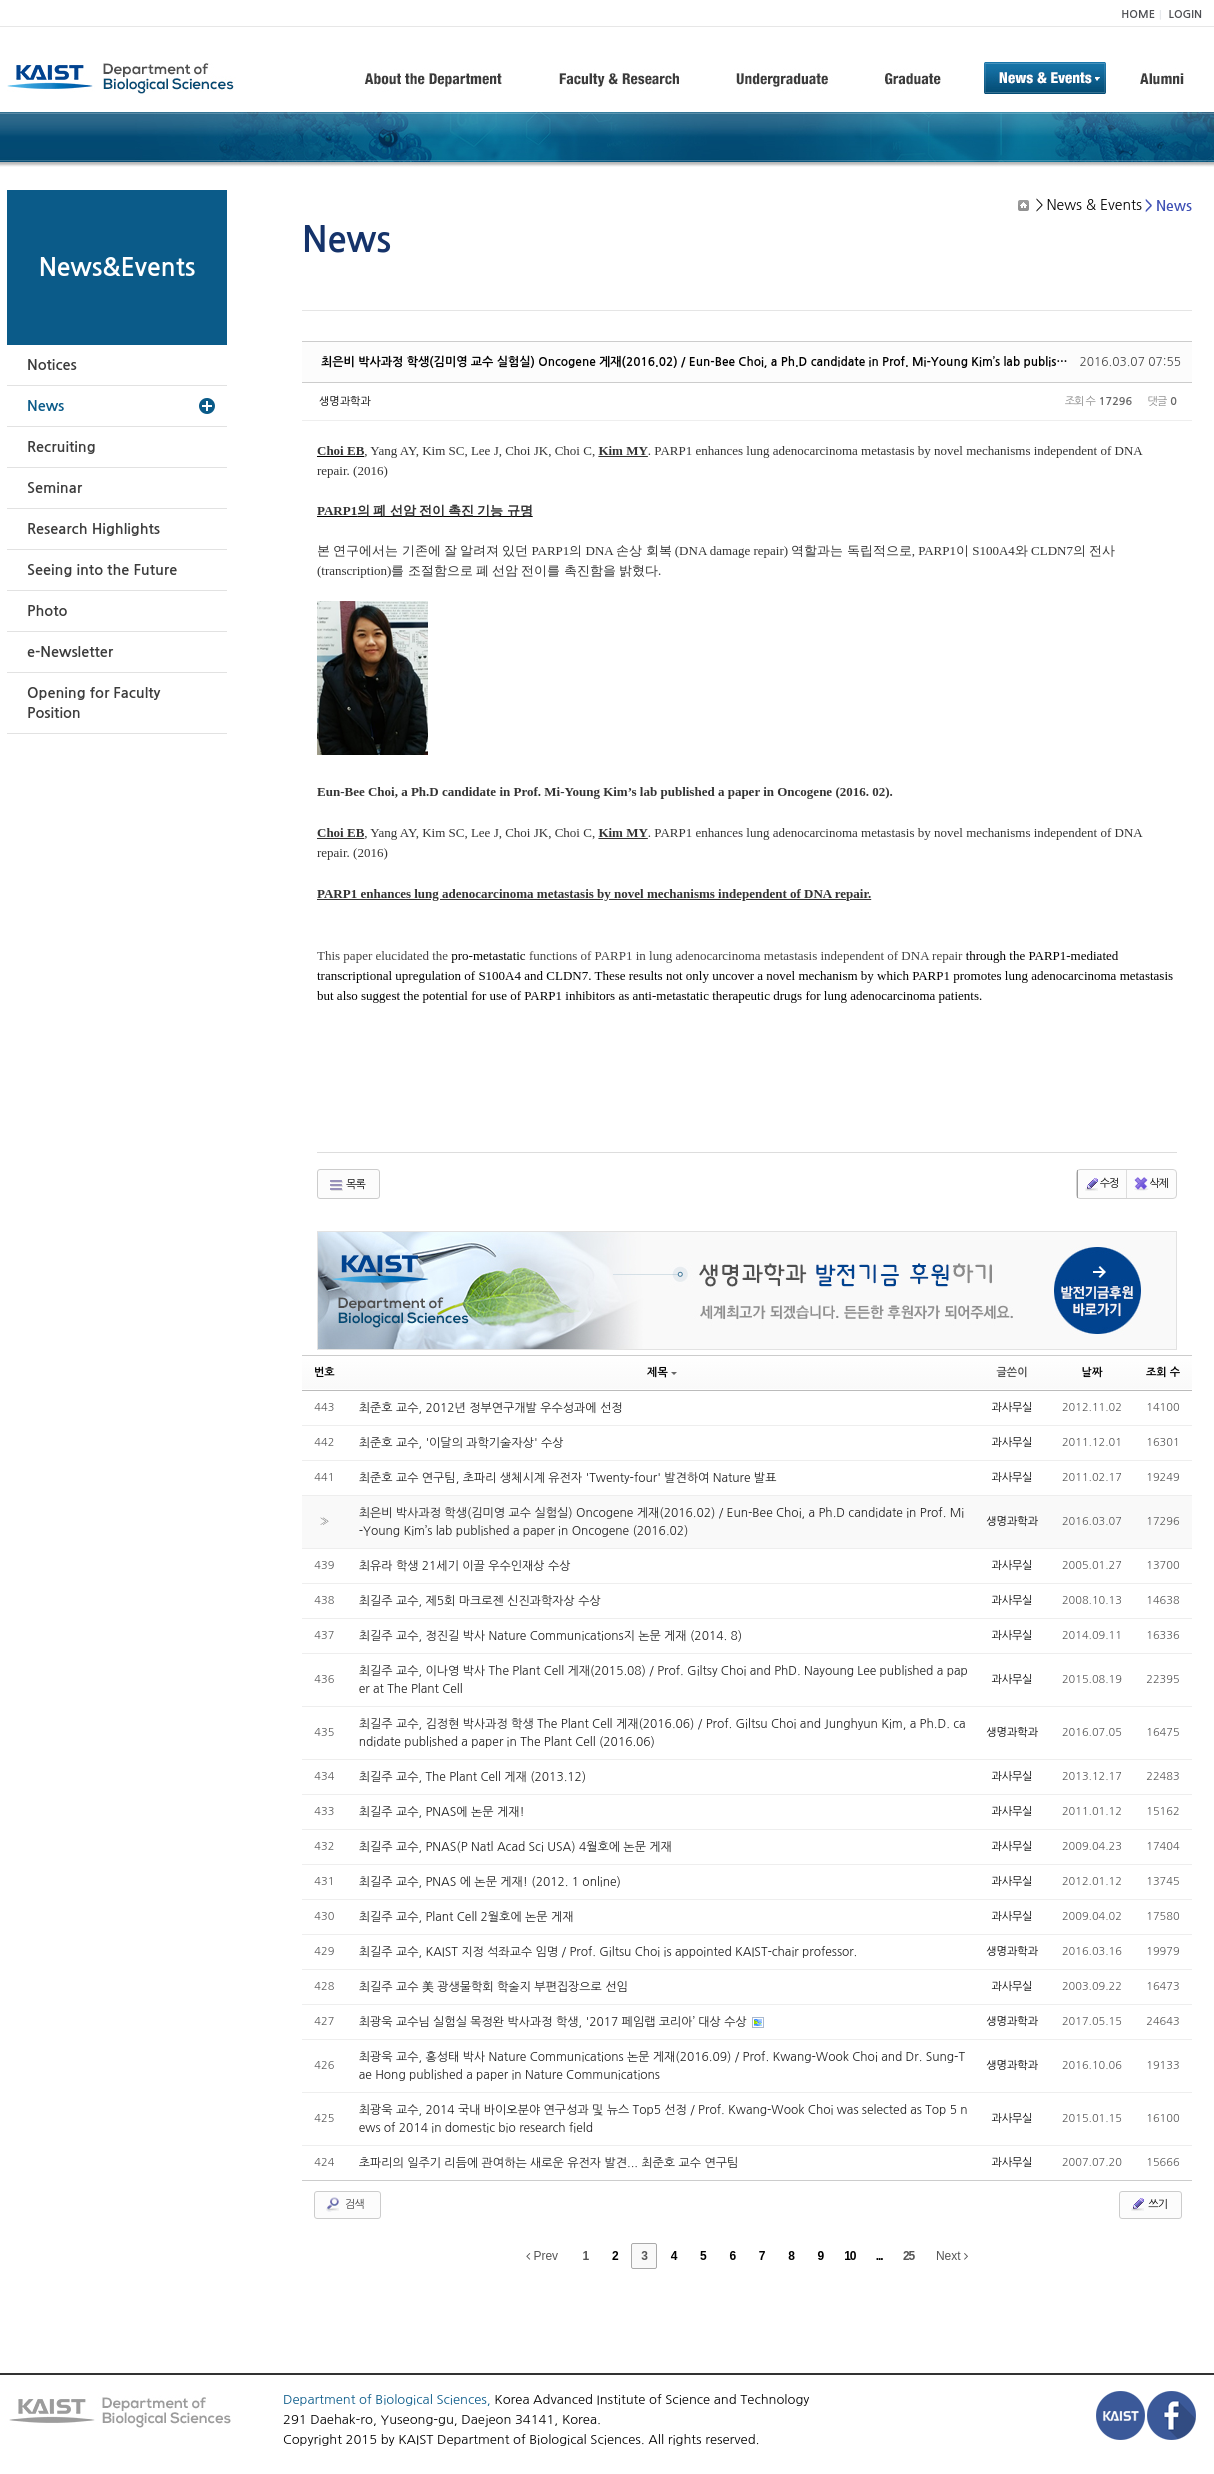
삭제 (1150, 1184)
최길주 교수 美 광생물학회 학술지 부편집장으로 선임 (493, 1987)
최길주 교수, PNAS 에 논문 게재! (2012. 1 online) (490, 1882)
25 (908, 2256)
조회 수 (1163, 1372)
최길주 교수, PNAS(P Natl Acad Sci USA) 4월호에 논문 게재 (515, 1847)
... (879, 2256)
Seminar (54, 488)
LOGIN (1185, 14)
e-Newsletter (70, 652)
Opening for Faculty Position (93, 703)
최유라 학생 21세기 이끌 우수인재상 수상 (465, 1566)
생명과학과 (345, 401)
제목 (662, 1372)
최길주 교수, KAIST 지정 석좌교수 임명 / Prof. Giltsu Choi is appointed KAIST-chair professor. (608, 1952)
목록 (346, 1185)
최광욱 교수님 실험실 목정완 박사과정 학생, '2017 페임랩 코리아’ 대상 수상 (554, 2022)
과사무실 (1011, 1407)
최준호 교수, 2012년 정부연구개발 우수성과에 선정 (491, 1408)
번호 (324, 1372)
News (45, 406)
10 (849, 2256)
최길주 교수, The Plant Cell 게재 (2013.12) (473, 1777)
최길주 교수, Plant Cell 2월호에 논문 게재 (466, 1917)
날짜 (1092, 1372)
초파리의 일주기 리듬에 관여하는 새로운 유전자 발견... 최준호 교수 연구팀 (549, 2163)
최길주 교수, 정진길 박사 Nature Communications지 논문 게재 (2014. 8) (550, 1636)
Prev (542, 2256)
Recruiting (61, 447)
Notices (52, 365)
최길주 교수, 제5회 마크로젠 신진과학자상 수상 (480, 1601)
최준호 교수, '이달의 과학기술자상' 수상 (461, 1443)
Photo (47, 611)
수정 (1101, 1184)
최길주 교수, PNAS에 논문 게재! (442, 1812)
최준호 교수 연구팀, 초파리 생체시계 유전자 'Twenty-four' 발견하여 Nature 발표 (568, 1478)
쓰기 (1148, 2204)
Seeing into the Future (102, 570)
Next (952, 2256)
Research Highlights (93, 529)
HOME (1138, 14)
